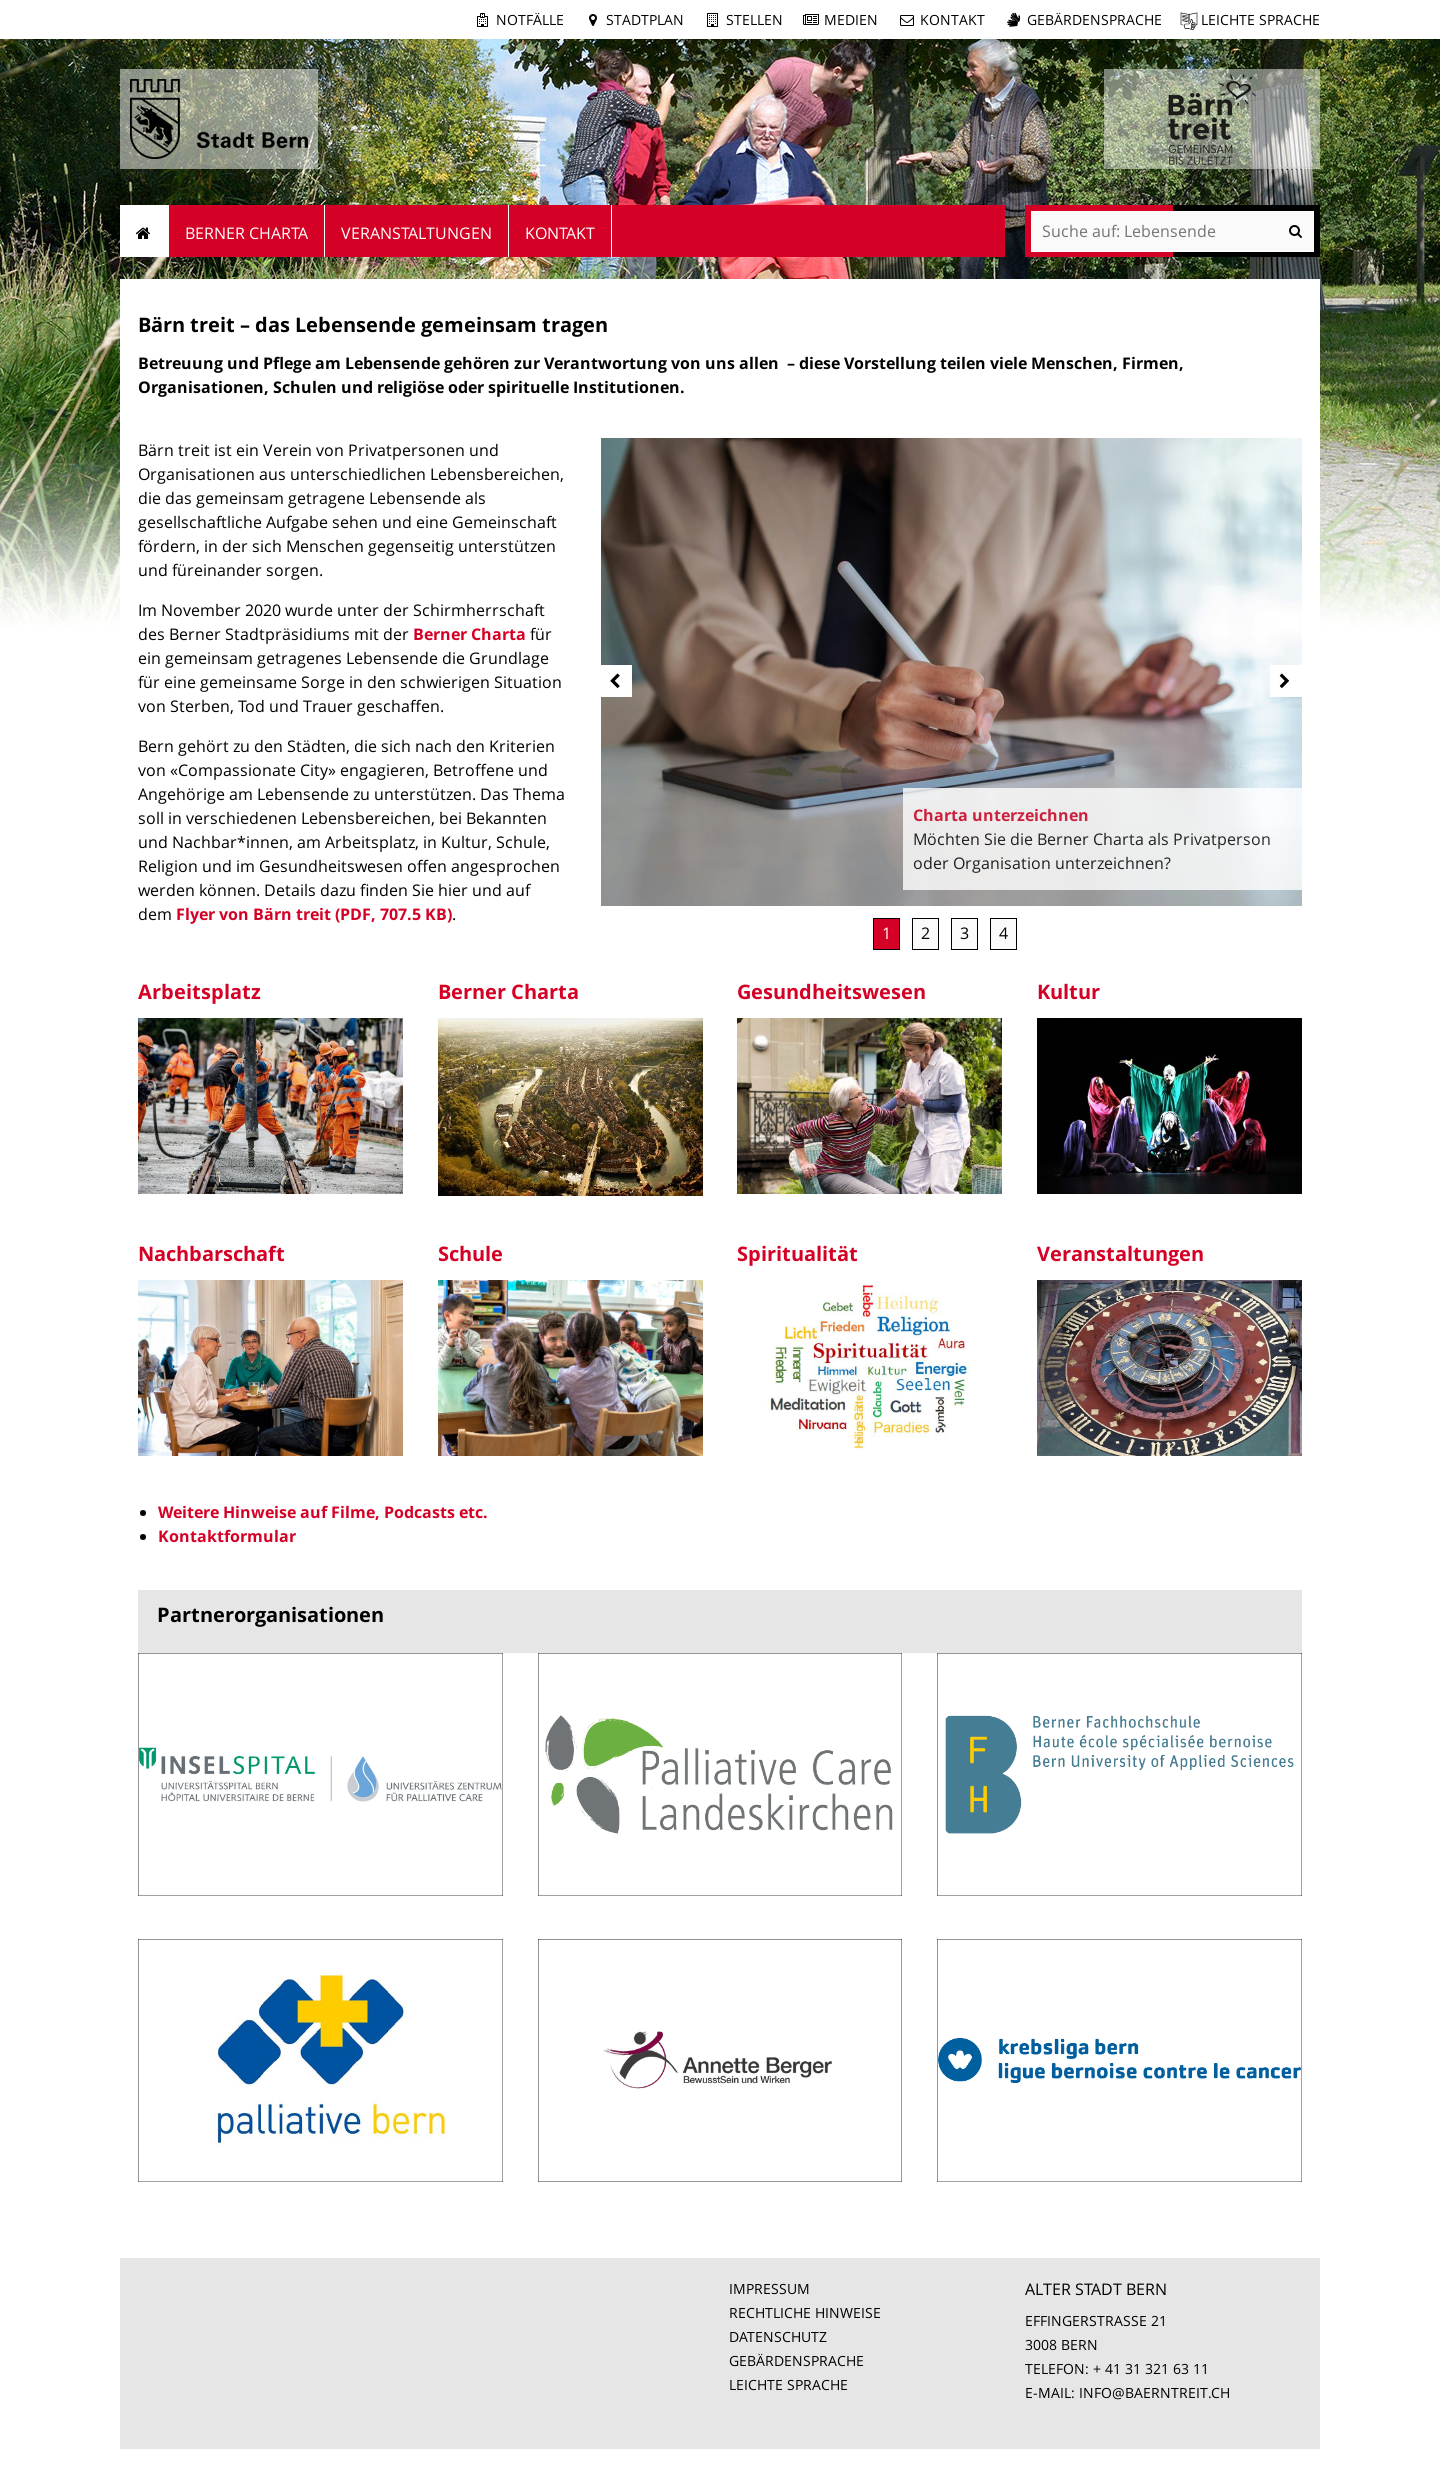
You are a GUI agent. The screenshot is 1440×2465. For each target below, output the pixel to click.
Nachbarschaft (211, 1253)
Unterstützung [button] (964, 934)
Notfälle (530, 19)
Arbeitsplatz (199, 991)
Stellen (754, 19)
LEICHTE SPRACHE (788, 2384)
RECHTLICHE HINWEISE (805, 2312)
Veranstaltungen (1120, 1253)
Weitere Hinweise (227, 1512)
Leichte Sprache (1260, 19)
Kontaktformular (227, 1536)
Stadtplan (645, 19)
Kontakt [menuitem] (560, 233)
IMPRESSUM (769, 2288)
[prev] (616, 681)
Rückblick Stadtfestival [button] (1003, 934)
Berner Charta (469, 634)
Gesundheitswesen (831, 991)
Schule (470, 1253)
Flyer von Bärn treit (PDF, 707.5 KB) (314, 914)
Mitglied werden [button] (925, 934)
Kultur (1068, 991)
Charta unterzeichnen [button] (886, 934)
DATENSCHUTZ (778, 2336)
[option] (952, 672)
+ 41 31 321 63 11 (1151, 2368)
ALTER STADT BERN (1096, 2289)
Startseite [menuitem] (144, 231)
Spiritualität (797, 1253)
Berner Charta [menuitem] (246, 233)
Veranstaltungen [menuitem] (416, 233)
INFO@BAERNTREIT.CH (1154, 2392)
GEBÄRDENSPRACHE (796, 2360)
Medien (851, 19)
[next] (1286, 681)
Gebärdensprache (1094, 19)
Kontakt (952, 19)
